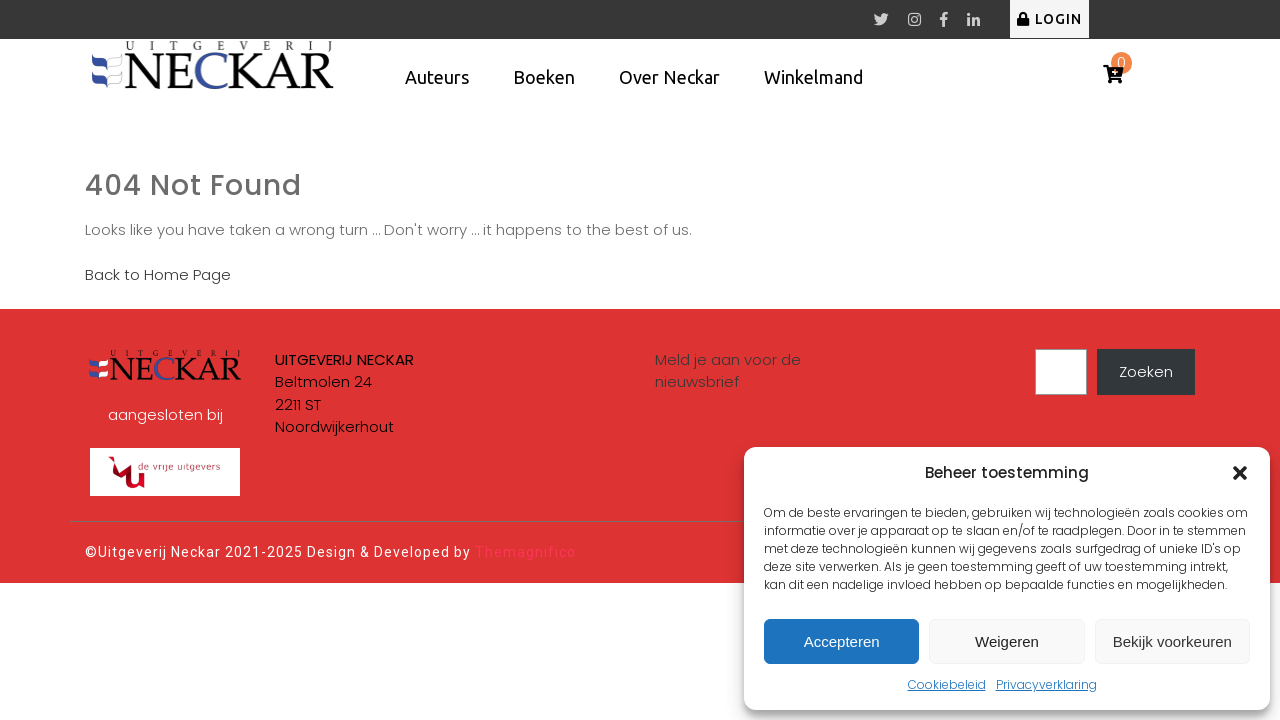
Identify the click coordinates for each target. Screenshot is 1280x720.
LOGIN (1049, 19)
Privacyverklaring (1046, 684)
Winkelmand (813, 77)
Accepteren (842, 641)
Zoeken (1146, 371)
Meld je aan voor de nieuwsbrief (728, 371)
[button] (1240, 473)
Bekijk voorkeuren (1172, 641)
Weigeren (1007, 641)
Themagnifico (523, 552)
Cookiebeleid (947, 684)
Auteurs (437, 77)
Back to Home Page (158, 274)
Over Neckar (669, 77)
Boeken (544, 77)
